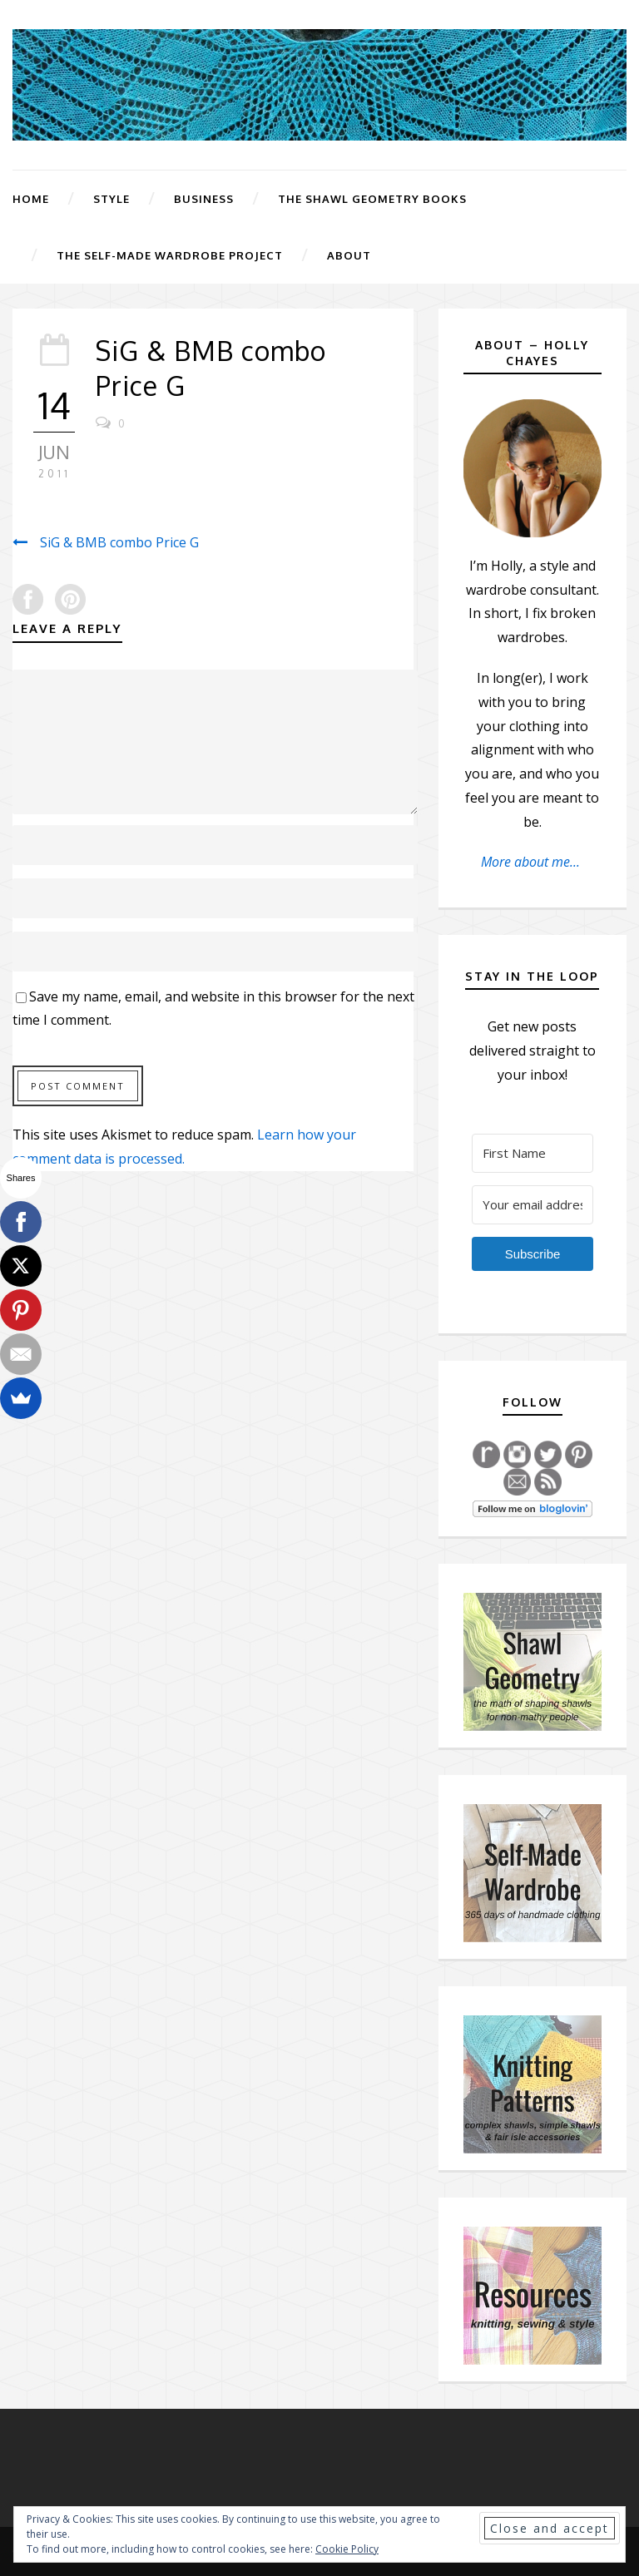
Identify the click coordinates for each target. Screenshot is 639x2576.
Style (111, 198)
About (349, 255)
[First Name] (532, 1153)
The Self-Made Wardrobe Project (170, 255)
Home (30, 198)
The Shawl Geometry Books (372, 198)
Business (204, 198)
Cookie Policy (347, 2549)
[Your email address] (532, 1204)
